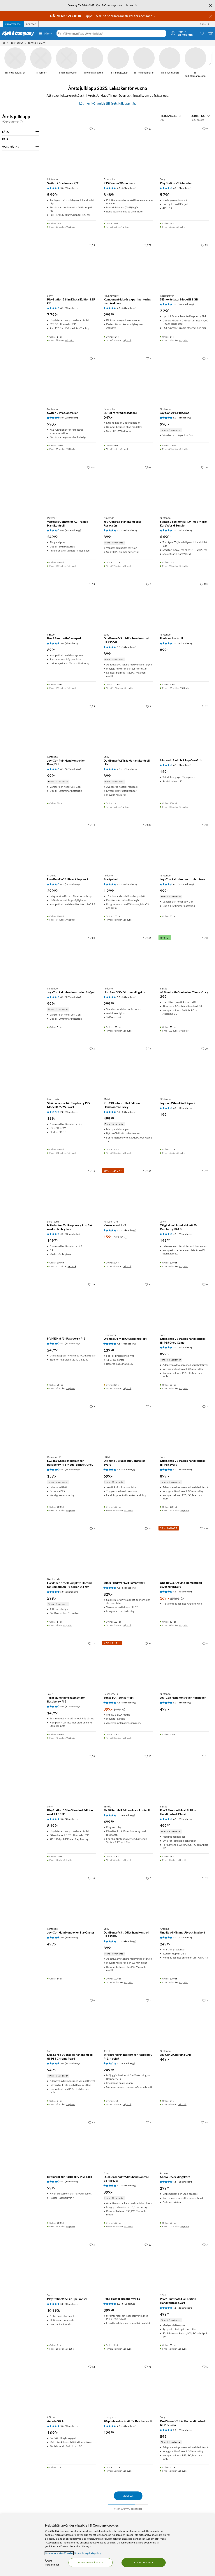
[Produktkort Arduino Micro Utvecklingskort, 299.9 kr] (184, 2144)
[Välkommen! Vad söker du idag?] (114, 33)
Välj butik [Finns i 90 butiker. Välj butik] (127, 1153)
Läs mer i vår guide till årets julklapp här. (107, 103)
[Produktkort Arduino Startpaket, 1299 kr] (128, 846)
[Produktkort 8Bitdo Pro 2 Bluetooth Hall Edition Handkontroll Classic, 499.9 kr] (184, 1777)
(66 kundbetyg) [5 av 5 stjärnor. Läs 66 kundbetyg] (185, 643)
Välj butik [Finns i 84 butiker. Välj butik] (70, 919)
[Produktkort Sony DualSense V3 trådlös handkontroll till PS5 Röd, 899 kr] (128, 1899)
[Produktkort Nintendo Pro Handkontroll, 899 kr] (184, 605)
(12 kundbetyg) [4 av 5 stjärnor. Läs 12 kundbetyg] (185, 1108)
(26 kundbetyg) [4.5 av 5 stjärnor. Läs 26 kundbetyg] (185, 1234)
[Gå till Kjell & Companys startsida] (19, 33)
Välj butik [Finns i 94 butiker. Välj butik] (127, 919)
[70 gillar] (204, 1048)
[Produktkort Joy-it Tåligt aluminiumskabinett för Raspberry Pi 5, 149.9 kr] (72, 1665)
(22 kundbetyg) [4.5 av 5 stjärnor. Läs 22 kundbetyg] (128, 1230)
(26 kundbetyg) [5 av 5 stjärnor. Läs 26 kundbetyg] (128, 647)
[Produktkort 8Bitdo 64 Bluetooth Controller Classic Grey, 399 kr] (184, 959)
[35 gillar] (147, 1284)
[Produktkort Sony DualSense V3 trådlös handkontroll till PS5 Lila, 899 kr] (128, 2144)
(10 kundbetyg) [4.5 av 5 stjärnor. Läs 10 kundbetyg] (128, 1702)
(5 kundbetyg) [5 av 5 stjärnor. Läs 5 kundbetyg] (71, 1591)
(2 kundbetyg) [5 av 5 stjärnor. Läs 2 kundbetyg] (71, 417)
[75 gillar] (204, 245)
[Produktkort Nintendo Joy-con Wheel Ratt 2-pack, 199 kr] (184, 1070)
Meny (45, 33)
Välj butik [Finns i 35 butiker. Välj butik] (127, 1388)
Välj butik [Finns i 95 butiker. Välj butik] (127, 340)
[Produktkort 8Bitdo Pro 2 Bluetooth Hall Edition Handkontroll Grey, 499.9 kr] (128, 1070)
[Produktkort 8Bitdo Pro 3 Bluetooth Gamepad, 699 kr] (72, 605)
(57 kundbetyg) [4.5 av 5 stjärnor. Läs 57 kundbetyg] (72, 1234)
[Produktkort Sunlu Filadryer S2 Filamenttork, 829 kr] (128, 1550)
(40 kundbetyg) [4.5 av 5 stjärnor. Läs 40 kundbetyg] (128, 1343)
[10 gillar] (147, 1756)
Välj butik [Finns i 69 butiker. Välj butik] (127, 1625)
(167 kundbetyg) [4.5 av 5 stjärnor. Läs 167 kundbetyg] (129, 530)
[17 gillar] (91, 1643)
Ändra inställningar (52, 2562)
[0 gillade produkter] (201, 33)
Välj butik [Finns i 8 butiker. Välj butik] (69, 340)
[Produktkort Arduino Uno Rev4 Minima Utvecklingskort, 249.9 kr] (184, 1899)
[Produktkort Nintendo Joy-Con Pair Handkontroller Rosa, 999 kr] (184, 846)
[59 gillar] (147, 1643)
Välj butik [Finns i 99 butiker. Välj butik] (127, 566)
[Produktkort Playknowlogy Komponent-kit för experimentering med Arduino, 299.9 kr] (128, 266)
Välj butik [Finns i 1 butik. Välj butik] (180, 226)
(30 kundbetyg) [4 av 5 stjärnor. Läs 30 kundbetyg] (72, 1706)
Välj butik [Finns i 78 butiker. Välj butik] (70, 2226)
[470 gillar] (204, 1528)
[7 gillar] (205, 2244)
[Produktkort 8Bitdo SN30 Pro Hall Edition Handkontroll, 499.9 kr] (128, 1777)
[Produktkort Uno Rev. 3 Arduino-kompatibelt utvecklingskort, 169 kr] (184, 1550)
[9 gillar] (205, 128)
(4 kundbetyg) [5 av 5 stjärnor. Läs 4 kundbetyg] (184, 417)
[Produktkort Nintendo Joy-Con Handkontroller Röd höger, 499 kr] (184, 1665)
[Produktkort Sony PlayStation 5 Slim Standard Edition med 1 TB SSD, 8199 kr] (72, 1777)
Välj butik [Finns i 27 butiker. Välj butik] (183, 340)
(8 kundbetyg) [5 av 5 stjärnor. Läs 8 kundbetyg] (128, 2303)
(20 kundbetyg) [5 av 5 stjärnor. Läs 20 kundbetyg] (128, 997)
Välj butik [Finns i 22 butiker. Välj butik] (183, 566)
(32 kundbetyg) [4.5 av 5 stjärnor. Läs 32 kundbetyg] (128, 188)
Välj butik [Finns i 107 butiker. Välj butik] (72, 1266)
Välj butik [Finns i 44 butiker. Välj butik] (183, 806)
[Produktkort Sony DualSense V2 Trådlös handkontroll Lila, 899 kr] (128, 727)
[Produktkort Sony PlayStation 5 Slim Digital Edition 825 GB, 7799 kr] (72, 266)
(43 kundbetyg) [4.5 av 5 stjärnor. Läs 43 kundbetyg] (185, 1591)
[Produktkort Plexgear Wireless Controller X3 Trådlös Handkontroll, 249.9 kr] (72, 488)
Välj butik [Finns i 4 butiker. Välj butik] (125, 806)
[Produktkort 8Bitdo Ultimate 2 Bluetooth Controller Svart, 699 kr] (128, 1428)
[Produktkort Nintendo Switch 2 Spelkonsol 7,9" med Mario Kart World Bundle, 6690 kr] (184, 488)
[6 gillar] (92, 128)
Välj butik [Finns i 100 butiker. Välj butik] (72, 1153)
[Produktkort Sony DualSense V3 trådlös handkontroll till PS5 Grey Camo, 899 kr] (184, 1305)
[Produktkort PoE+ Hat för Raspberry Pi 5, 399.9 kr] (128, 2266)
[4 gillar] (148, 706)
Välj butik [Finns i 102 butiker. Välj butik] (72, 688)
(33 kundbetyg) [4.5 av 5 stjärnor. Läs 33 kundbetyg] (128, 308)
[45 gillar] (91, 1171)
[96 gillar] (147, 2366)
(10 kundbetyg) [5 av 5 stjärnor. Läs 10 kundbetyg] (185, 1937)
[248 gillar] (147, 825)
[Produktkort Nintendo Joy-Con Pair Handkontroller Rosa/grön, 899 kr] (128, 488)
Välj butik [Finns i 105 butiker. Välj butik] (184, 688)
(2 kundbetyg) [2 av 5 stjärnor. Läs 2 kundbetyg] (71, 1112)
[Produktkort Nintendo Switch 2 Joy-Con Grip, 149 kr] (184, 727)
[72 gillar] (147, 245)
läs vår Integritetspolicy (87, 2553)
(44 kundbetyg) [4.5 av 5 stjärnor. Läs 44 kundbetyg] (72, 1469)
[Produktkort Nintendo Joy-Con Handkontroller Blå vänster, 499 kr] (72, 1899)
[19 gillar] (147, 128)
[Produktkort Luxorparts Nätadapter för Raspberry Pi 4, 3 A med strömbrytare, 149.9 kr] (72, 1192)
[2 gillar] (205, 358)
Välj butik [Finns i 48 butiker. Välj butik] (70, 1388)
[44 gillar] (91, 825)
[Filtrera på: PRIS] (20, 139)
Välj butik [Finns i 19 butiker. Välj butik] (70, 2104)
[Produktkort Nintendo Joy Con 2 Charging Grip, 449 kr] (184, 2021)
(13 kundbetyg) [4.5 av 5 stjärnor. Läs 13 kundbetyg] (72, 1343)
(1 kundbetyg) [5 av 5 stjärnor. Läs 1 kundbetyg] (71, 643)
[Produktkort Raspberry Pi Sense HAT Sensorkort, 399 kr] (128, 1665)
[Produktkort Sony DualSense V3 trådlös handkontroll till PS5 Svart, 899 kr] (184, 1428)
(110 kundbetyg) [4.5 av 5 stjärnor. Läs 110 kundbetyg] (129, 769)
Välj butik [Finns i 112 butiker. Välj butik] (128, 688)
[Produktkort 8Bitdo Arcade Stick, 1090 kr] (72, 2388)
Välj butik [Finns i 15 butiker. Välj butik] (70, 226)
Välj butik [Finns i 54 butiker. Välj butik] (183, 1625)
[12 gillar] (147, 1528)
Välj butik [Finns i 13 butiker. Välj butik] (127, 2104)
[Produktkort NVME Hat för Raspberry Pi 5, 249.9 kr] (72, 1305)
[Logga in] (182, 33)
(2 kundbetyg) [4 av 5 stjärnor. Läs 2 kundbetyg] (184, 188)
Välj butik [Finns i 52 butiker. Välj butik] (70, 1510)
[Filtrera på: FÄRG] (20, 132)
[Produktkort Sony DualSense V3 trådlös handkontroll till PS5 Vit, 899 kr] (128, 605)
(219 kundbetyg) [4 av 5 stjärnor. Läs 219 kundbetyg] (73, 530)
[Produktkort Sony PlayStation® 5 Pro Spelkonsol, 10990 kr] (72, 2266)
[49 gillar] (147, 467)
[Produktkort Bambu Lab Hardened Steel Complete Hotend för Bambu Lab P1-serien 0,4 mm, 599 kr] (72, 1550)
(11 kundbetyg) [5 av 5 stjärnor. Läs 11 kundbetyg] (185, 530)
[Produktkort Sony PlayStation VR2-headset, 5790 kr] (184, 150)
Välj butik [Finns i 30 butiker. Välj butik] (70, 449)
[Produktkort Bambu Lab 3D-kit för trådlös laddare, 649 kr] (128, 380)
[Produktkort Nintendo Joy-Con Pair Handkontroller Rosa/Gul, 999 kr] (72, 727)
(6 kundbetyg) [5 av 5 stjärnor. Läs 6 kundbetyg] (71, 188)
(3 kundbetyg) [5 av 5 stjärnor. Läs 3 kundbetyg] (184, 1702)
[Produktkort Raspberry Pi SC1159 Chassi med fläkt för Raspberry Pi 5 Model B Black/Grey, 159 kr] (72, 1428)
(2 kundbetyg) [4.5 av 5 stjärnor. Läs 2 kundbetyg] (184, 765)
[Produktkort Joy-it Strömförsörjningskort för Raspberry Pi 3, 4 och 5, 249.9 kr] (128, 2021)
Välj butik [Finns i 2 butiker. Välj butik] (125, 226)
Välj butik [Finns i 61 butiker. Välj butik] (183, 1266)
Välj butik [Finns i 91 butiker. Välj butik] (70, 1738)
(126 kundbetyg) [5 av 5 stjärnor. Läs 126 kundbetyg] (186, 304)
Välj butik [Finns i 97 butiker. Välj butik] (127, 1030)
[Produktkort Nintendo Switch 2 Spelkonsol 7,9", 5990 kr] (72, 150)
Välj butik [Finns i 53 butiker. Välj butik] (183, 1388)
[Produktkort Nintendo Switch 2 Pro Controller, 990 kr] (72, 380)
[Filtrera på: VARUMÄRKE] (20, 147)
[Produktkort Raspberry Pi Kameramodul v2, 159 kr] (128, 1192)
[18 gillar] (91, 1284)
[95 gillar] (204, 2122)
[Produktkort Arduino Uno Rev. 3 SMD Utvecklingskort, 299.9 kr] (128, 959)
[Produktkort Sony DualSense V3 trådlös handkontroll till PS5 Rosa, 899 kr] (184, 2388)
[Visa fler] (210, 62)
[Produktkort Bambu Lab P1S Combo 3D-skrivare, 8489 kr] (128, 150)
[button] (21, 121)
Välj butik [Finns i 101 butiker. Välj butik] (184, 2226)
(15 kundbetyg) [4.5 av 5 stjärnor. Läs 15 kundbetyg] (185, 2181)
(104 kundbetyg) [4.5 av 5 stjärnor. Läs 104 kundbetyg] (129, 884)
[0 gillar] (92, 584)
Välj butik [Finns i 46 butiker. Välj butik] (183, 449)
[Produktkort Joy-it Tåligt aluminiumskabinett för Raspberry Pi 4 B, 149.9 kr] (184, 1192)
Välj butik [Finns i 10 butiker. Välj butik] (127, 1860)
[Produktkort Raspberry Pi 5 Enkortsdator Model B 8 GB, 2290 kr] (184, 266)
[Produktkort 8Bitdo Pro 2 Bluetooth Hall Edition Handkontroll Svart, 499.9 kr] (184, 2266)
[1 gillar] (148, 358)
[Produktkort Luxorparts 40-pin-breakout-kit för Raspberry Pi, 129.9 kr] (128, 2388)
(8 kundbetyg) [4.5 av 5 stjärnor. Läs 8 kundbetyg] (71, 2181)
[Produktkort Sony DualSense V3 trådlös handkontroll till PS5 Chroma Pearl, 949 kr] (72, 2021)
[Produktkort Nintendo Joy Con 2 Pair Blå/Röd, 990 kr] (184, 380)
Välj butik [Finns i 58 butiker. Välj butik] (127, 1266)
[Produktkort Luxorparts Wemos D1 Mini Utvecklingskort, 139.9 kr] (128, 1305)
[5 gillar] (92, 245)
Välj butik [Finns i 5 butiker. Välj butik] (182, 1860)
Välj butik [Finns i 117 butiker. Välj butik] (72, 566)
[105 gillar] (204, 584)
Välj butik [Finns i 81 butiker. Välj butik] (127, 2470)
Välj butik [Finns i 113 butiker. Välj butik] (184, 1510)
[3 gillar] (92, 358)
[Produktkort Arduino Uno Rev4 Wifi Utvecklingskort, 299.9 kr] (72, 846)
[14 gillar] (204, 467)
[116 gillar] (147, 938)
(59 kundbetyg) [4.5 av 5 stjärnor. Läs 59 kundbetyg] (72, 884)
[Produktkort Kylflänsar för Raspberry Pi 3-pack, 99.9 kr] (72, 2144)
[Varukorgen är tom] (210, 33)
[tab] (13, 24)
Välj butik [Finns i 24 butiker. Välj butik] (127, 2348)
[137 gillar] (91, 467)
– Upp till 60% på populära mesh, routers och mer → (103, 16)
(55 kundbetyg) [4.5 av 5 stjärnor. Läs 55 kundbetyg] (128, 1587)
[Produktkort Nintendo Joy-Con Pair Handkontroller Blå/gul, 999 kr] (72, 959)
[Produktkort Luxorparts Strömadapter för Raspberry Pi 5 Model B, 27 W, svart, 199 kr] (72, 1070)
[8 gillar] (205, 1643)
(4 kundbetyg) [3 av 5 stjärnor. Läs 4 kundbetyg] (128, 2063)
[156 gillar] (147, 1171)
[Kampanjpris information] (125, 1237)
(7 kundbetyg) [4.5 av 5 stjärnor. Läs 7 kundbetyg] (71, 308)
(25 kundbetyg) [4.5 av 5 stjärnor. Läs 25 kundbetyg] (128, 1112)
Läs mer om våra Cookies (59, 2553)
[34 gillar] (91, 938)
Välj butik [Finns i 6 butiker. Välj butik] (182, 2104)
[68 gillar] (91, 2122)
